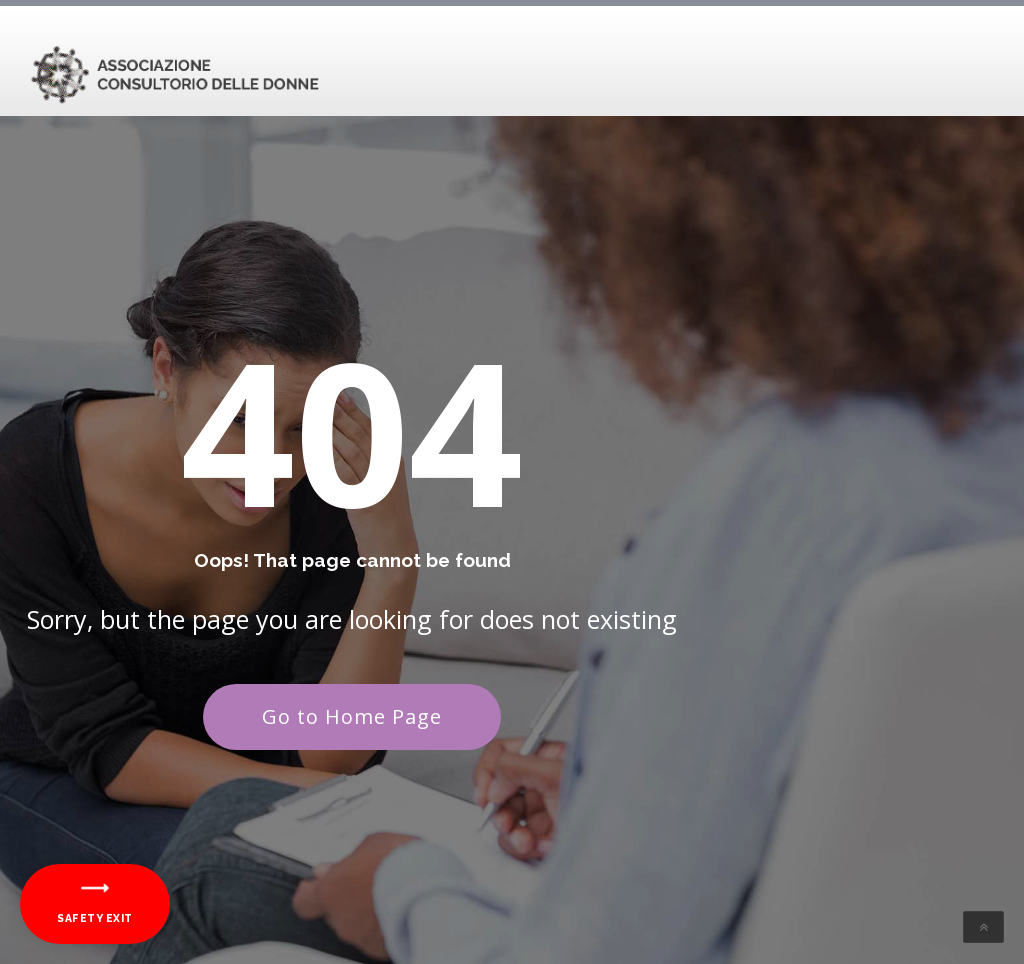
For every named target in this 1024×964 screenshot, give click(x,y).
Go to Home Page (352, 716)
